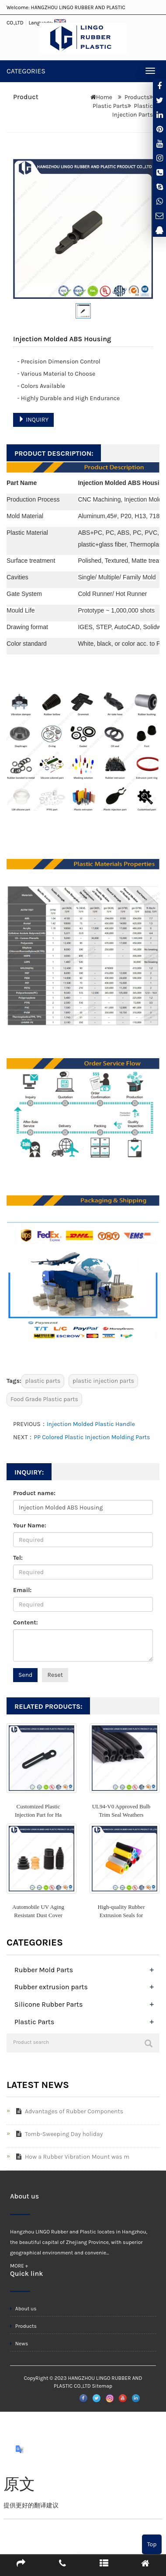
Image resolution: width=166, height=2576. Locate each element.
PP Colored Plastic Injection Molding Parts (92, 1437)
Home (104, 97)
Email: (22, 1590)
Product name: (34, 1493)
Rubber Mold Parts (43, 1970)
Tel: (18, 1558)
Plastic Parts (110, 106)
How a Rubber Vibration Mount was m (71, 2157)
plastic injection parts (103, 1381)
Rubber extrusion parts (51, 1987)
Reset (55, 1675)
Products (137, 97)
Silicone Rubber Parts (48, 2004)
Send (25, 1675)
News (19, 2344)
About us (23, 2309)
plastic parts (43, 1381)
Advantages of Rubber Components (68, 2111)
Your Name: (29, 1525)
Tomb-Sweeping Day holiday (58, 2134)
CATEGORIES (26, 71)
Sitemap (102, 2386)
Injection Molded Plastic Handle (91, 1424)
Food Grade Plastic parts (44, 1399)
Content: (25, 1622)
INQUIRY (33, 419)
